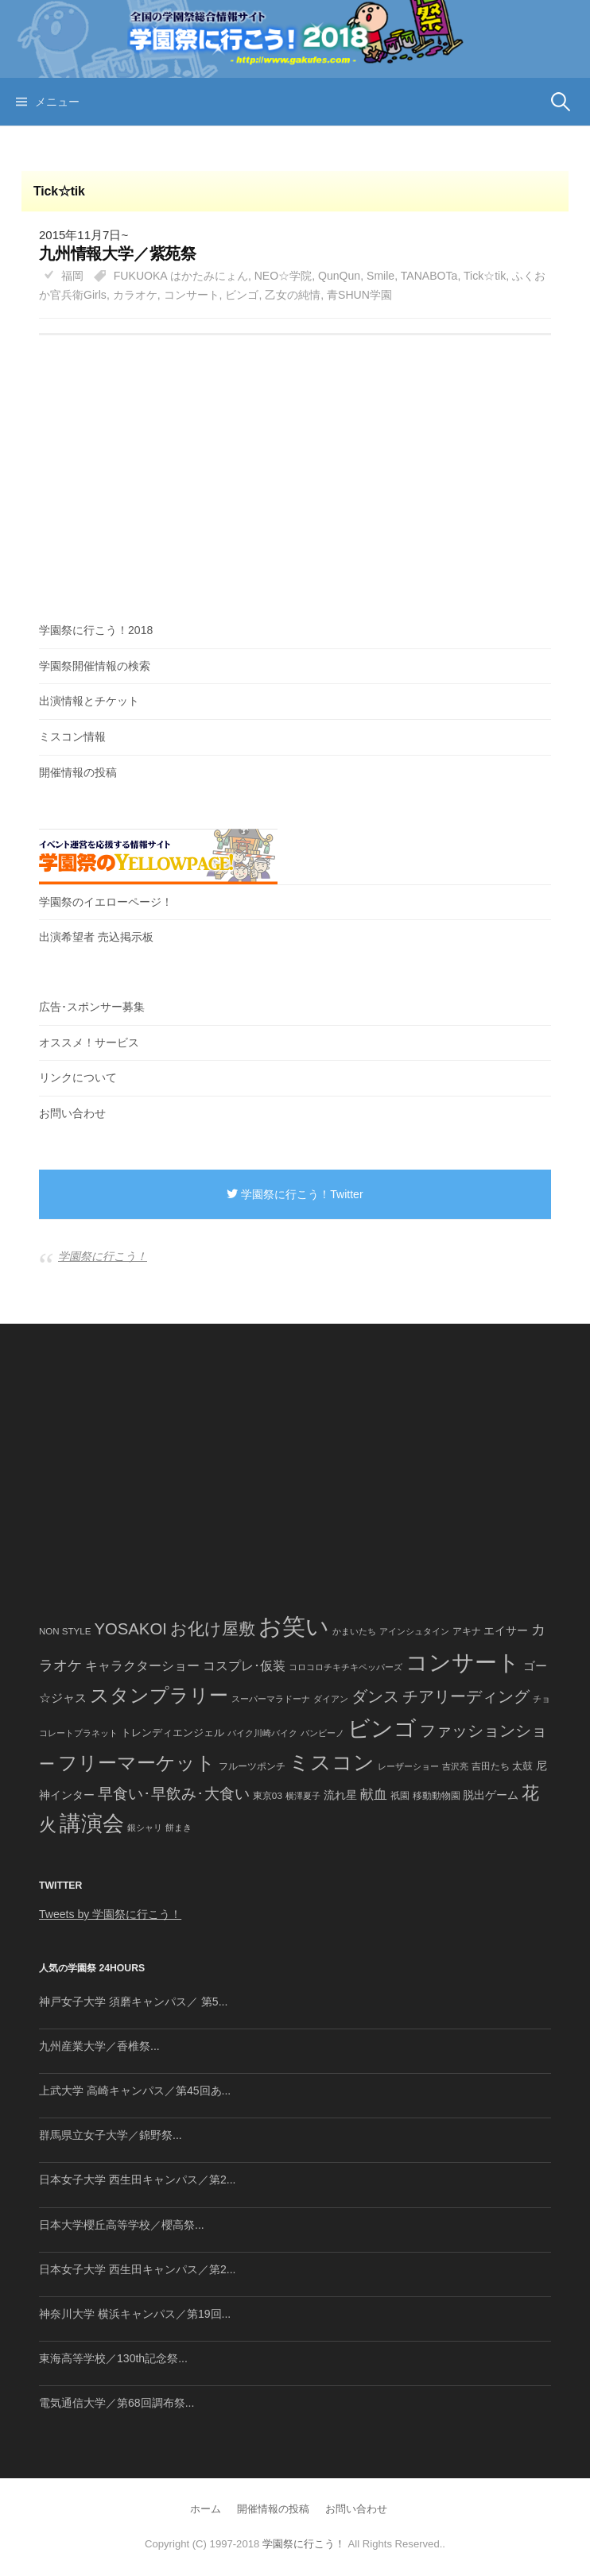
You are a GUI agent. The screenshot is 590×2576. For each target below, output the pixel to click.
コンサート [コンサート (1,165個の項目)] (463, 1662)
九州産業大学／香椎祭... (99, 2046)
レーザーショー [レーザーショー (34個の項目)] (408, 1766)
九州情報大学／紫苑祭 (117, 253)
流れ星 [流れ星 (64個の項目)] (340, 1795)
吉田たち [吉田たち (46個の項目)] (491, 1766)
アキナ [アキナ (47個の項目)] (466, 1631)
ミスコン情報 (72, 736)
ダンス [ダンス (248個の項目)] (375, 1696)
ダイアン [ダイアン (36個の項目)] (330, 1699)
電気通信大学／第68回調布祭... (116, 2402)
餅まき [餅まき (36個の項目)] (178, 1827)
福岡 (72, 275)
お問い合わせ (72, 1113)
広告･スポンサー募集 (92, 1006)
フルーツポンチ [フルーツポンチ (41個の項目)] (252, 1766)
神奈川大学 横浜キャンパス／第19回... (135, 2313)
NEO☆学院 (283, 275)
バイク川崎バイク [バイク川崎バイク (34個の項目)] (262, 1733)
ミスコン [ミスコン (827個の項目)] (332, 1762)
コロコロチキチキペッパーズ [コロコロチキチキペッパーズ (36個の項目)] (345, 1667)
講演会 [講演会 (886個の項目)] (92, 1823)
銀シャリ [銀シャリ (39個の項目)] (144, 1827)
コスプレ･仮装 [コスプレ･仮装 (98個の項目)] (244, 1666)
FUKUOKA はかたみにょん (181, 275)
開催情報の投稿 (78, 772)
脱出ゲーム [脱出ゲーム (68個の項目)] (490, 1795)
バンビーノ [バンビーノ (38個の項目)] (322, 1733)
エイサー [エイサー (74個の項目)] (505, 1630)
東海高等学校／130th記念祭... (113, 2358)
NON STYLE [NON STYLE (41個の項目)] (65, 1631)
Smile (380, 275)
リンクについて (78, 1077)
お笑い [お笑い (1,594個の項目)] (293, 1626)
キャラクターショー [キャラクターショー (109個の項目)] (142, 1665)
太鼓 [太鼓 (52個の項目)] (522, 1766)
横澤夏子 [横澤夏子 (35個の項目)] (302, 1795)
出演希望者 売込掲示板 (96, 936)
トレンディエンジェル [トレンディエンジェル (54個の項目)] (172, 1733)
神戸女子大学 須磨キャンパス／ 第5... (133, 2001)
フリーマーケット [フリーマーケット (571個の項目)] (136, 1762)
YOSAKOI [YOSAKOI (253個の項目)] (130, 1629)
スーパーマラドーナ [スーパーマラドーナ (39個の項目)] (270, 1699)
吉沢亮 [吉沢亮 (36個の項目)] (455, 1766)
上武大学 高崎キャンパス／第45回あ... (135, 2090)
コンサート (191, 294)
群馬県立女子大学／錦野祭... (110, 2135)
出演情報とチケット (89, 700)
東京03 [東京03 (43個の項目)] (267, 1795)
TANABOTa (429, 275)
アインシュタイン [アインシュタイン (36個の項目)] (414, 1631)
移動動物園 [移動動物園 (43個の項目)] (436, 1795)
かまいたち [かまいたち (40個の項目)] (354, 1631)
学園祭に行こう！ (102, 1256)
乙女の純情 (292, 294)
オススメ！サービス (89, 1042)
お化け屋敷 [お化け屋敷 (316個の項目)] (212, 1628)
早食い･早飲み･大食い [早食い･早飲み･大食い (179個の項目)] (174, 1793)
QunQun (339, 275)
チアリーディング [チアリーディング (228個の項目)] (466, 1696)
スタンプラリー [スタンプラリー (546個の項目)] (159, 1695)
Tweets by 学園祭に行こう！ (110, 1914)
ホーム (205, 2509)
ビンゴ (241, 294)
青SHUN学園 (359, 294)
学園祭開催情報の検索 (94, 665)
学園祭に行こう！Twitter (295, 1194)
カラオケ (135, 294)
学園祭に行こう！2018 (96, 630)
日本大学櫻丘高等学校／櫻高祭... (121, 2224)
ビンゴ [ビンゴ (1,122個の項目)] (382, 1728)
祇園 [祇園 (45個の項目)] (400, 1795)
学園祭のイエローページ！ (106, 901)
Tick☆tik (485, 275)
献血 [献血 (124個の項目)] (373, 1794)
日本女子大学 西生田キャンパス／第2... (137, 2179)
